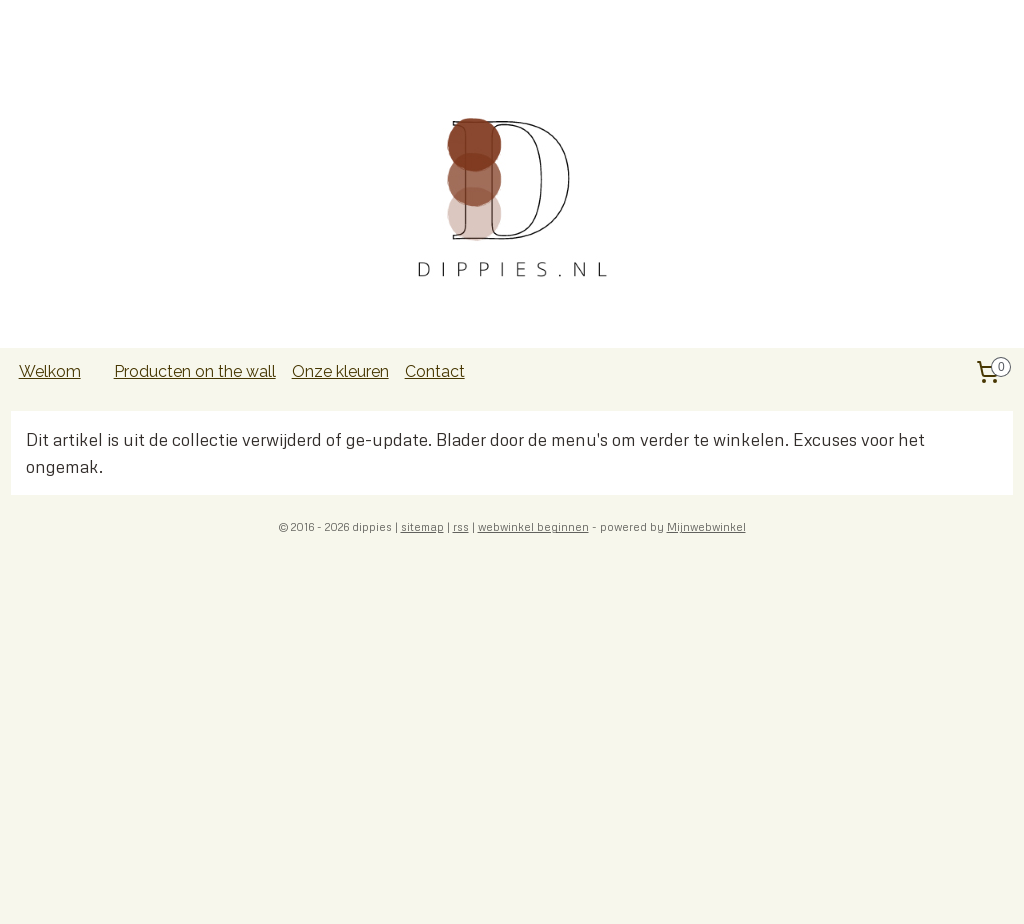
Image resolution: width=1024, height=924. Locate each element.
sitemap (422, 526)
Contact (435, 371)
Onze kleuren (340, 371)
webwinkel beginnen (533, 526)
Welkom (50, 371)
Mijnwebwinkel (706, 526)
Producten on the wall (195, 371)
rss (461, 526)
